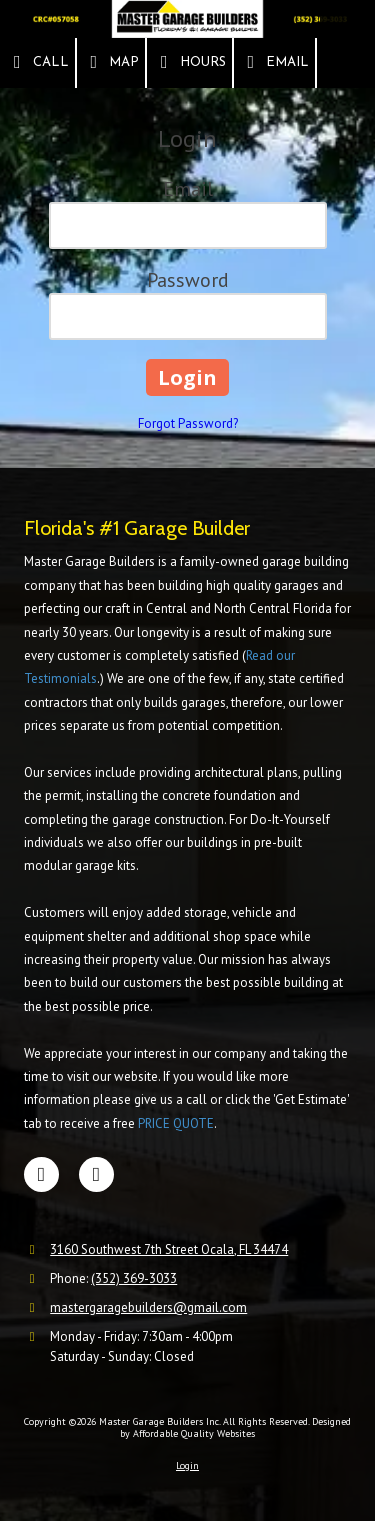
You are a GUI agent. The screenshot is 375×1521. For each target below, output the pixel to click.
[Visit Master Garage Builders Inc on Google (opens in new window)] (96, 1174)
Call (37, 62)
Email (275, 62)
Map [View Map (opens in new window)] (111, 62)
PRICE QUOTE (176, 1123)
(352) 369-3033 (134, 1278)
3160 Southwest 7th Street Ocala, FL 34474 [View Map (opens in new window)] (169, 1249)
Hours (189, 62)
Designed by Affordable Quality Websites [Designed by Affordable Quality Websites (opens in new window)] (235, 1427)
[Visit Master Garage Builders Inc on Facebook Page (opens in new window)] (41, 1174)
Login (187, 1465)
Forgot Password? (188, 423)
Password (188, 280)
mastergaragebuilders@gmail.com (148, 1307)
